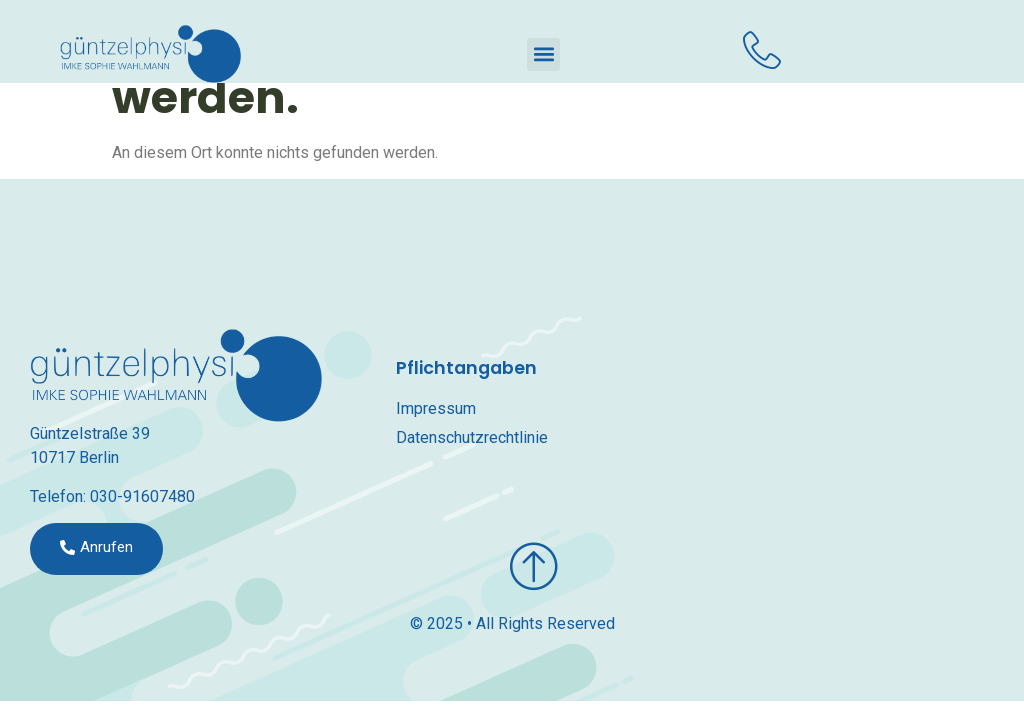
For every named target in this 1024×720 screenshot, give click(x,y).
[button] (543, 54)
